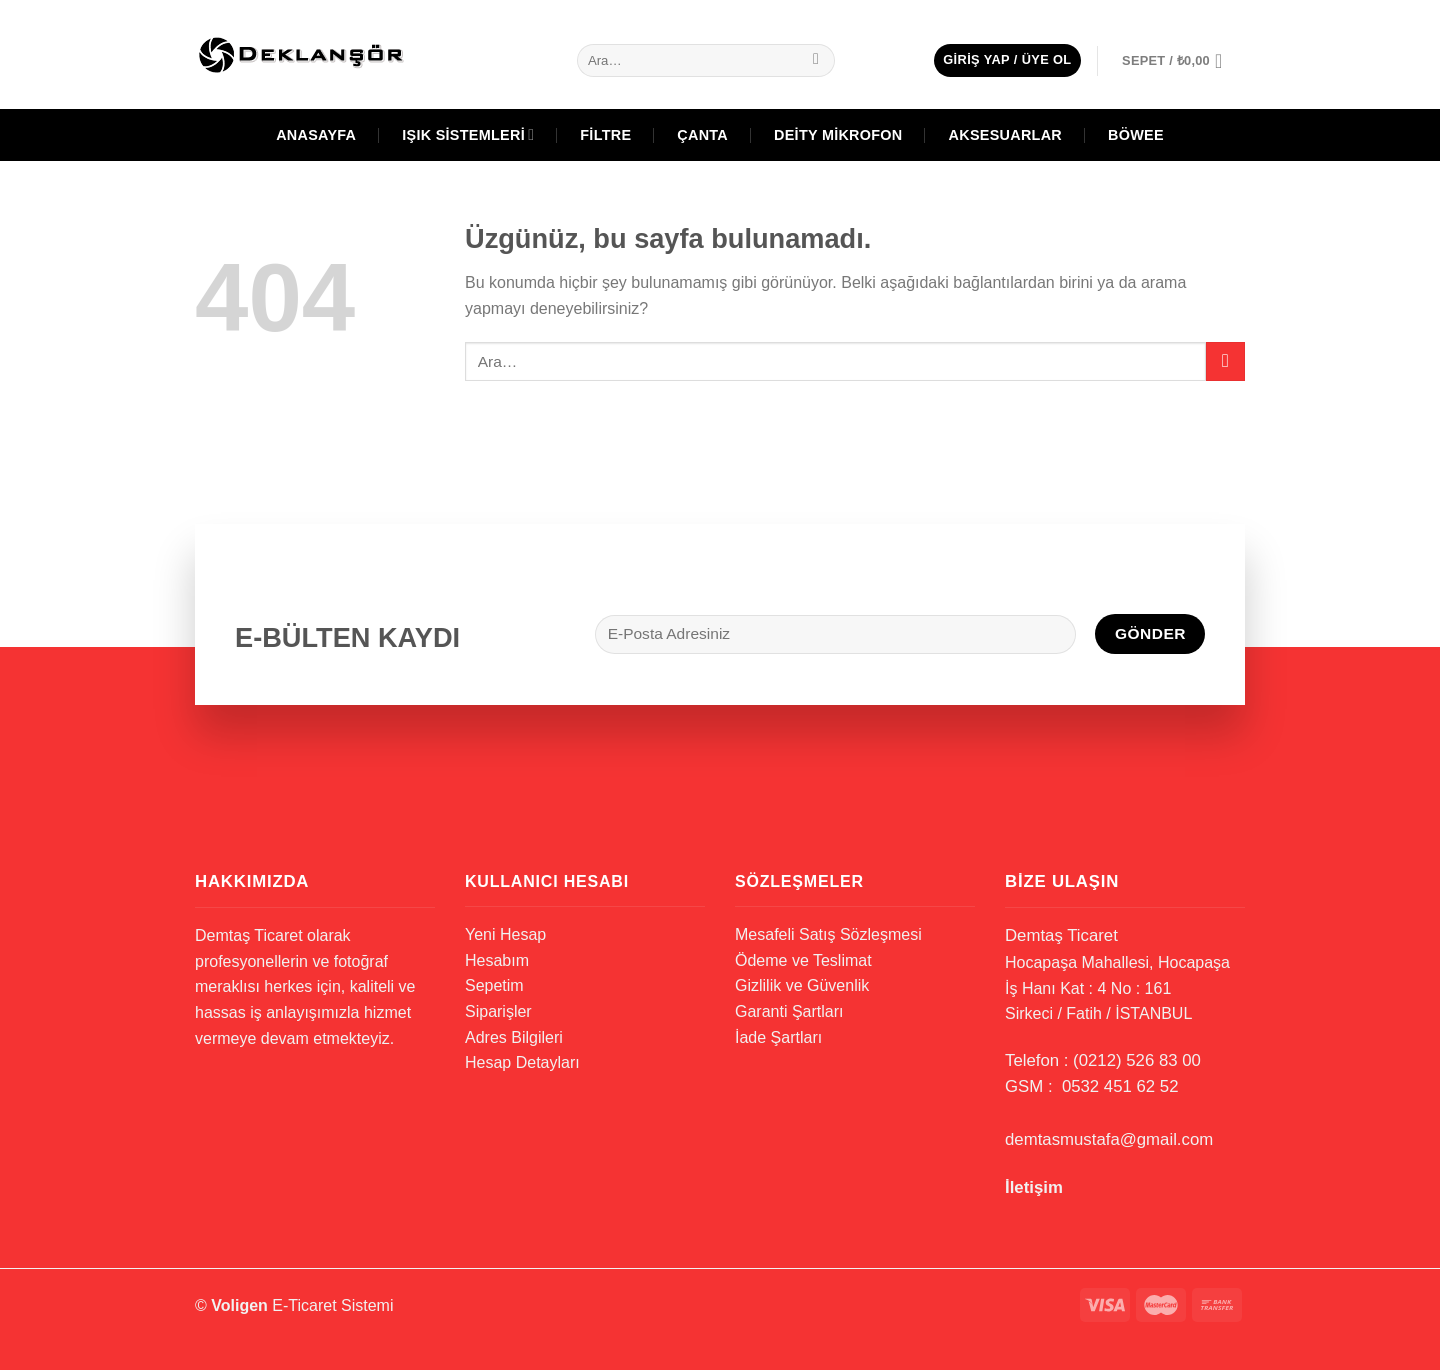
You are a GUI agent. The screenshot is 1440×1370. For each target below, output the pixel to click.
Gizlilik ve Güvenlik (802, 985)
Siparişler (498, 1011)
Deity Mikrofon (838, 135)
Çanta (702, 135)
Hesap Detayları (522, 1062)
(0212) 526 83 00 (1137, 1060)
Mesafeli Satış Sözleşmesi (828, 934)
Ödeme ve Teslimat (803, 960)
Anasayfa (316, 135)
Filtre (605, 135)
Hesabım (497, 960)
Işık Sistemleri (468, 134)
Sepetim (494, 985)
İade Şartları (778, 1037)
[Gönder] (816, 61)
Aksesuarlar (1006, 135)
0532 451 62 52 (1120, 1086)
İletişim (1034, 1187)
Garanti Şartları (789, 1011)
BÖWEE (1136, 135)
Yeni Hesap (505, 934)
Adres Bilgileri (514, 1037)
